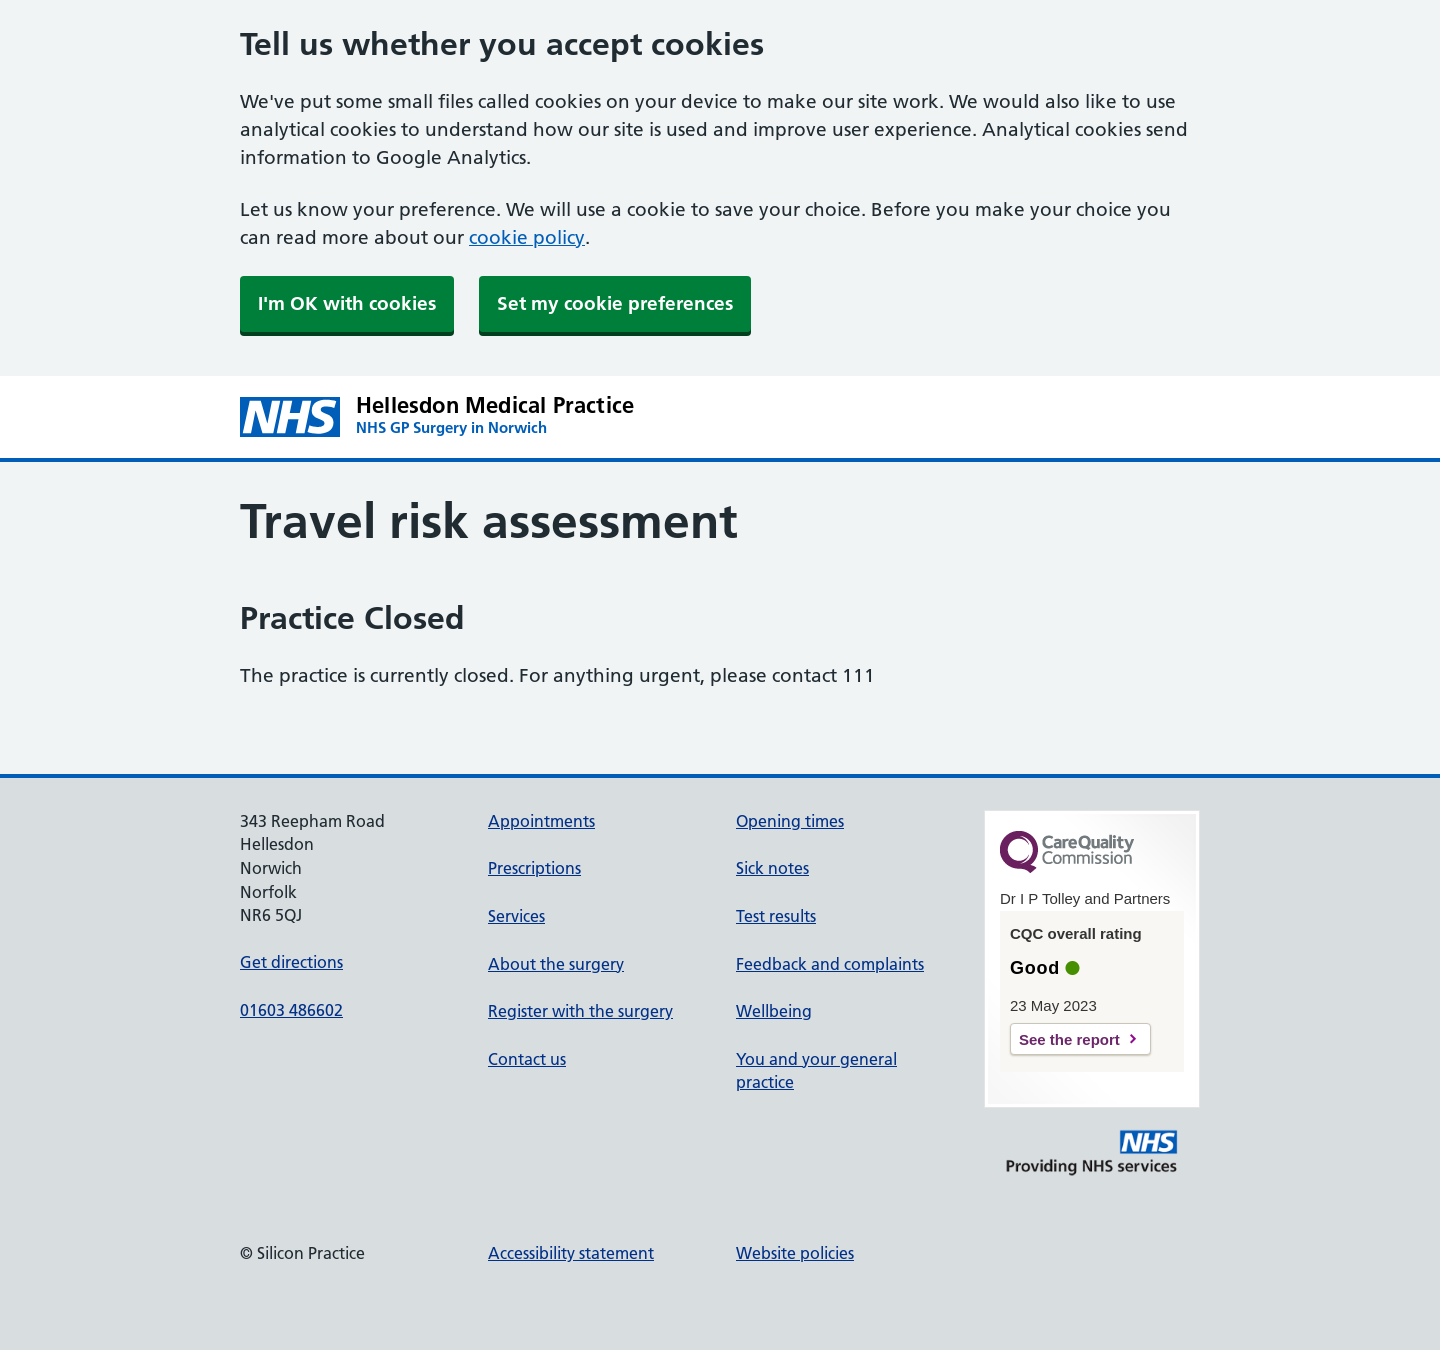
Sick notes (772, 868)
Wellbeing (774, 1011)
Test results (776, 916)
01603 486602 (291, 1010)
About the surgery (556, 964)
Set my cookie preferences (615, 303)
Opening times (790, 821)
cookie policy (527, 237)
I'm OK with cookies (347, 303)
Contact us (527, 1059)
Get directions (291, 962)
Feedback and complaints (830, 964)
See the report (1069, 1039)
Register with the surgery (580, 1011)
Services (516, 916)
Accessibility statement (571, 1253)
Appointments (541, 821)
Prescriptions (534, 868)
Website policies (795, 1253)
